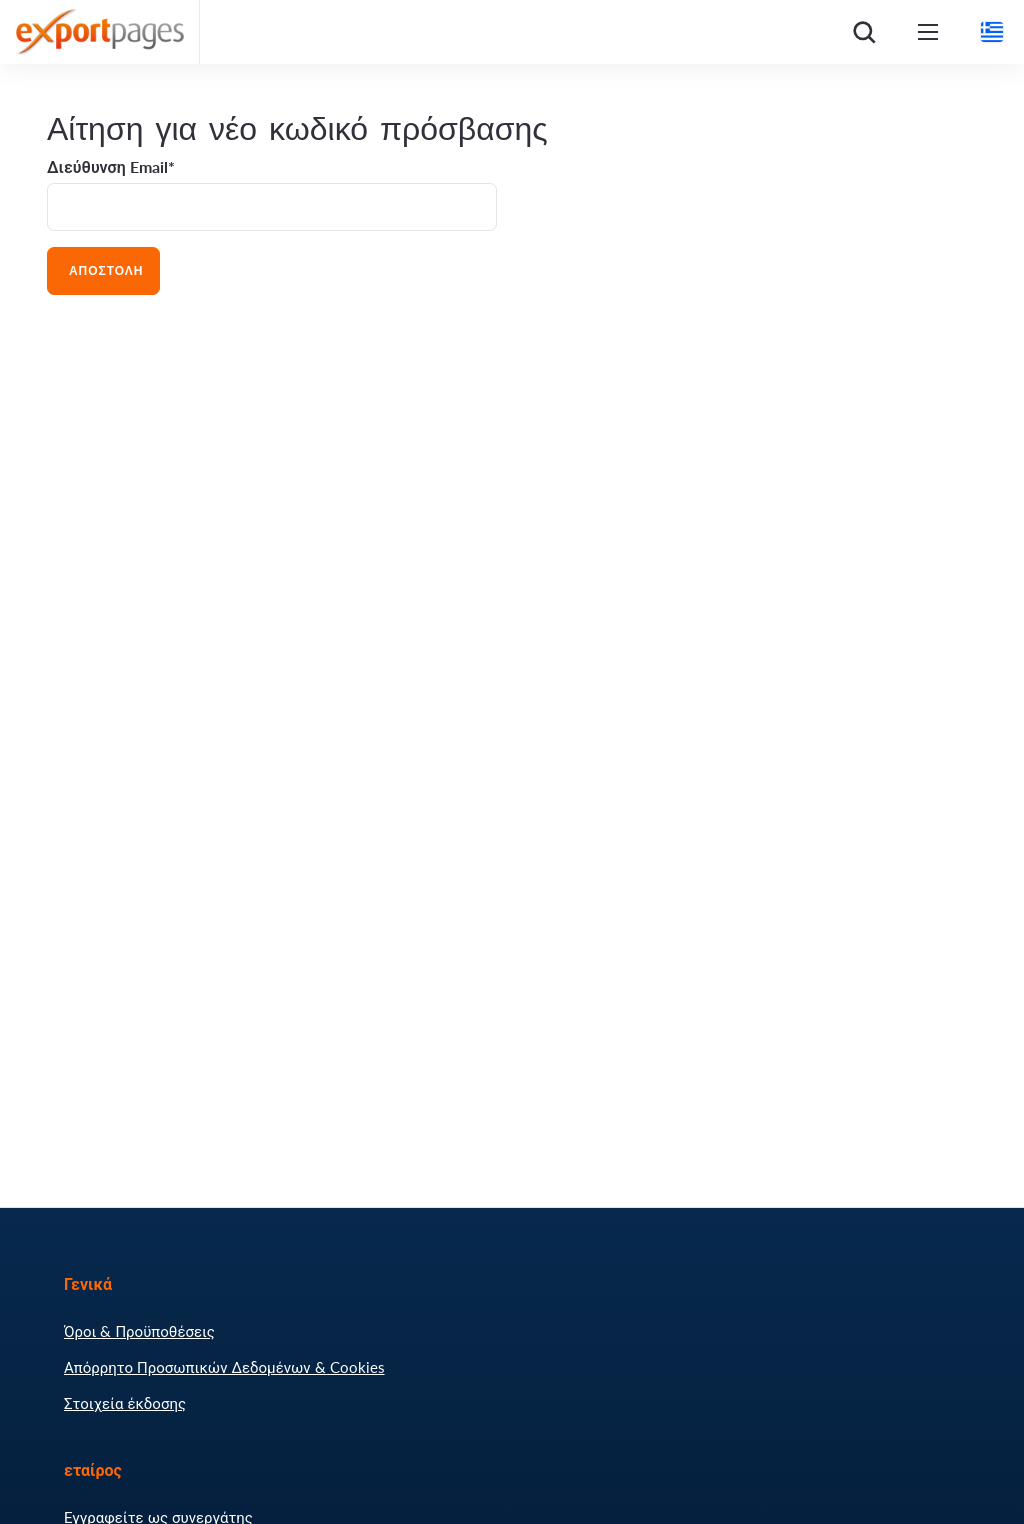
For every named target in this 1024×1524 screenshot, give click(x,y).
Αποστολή (103, 271)
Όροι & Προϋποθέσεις (139, 1331)
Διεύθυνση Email (107, 167)
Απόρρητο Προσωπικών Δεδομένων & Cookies (224, 1367)
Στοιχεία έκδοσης (125, 1403)
